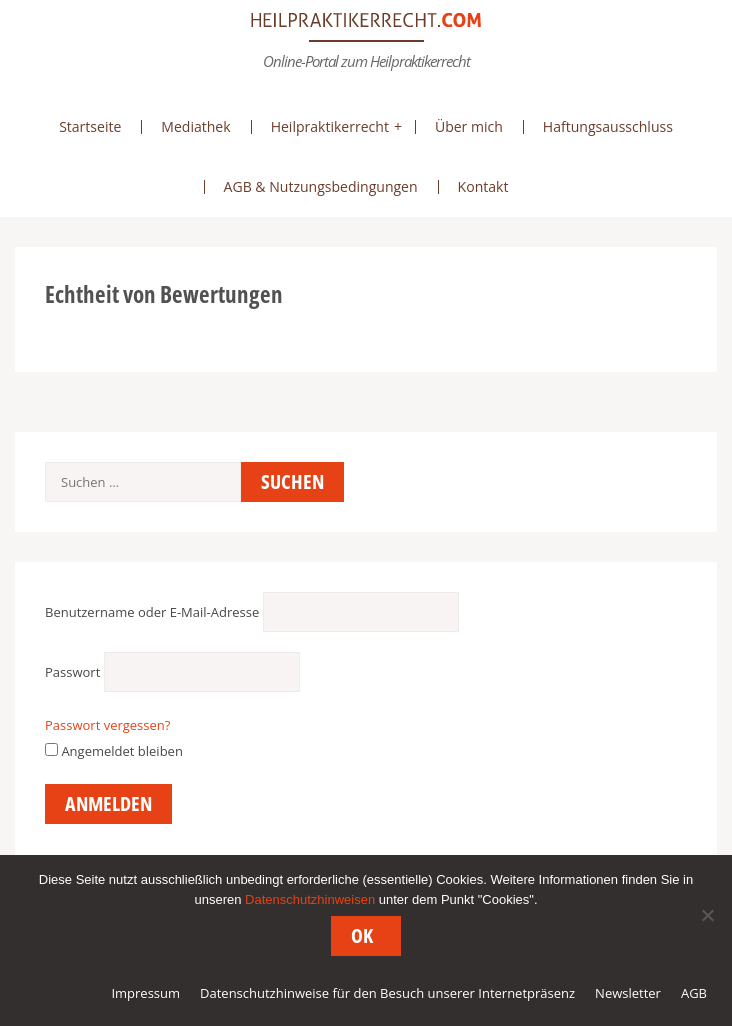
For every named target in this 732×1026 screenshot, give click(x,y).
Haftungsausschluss (608, 126)
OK (362, 935)
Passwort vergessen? (107, 725)
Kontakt (483, 186)
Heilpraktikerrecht (330, 126)
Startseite (90, 126)
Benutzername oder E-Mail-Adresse (152, 612)
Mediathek (195, 126)
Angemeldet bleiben (114, 751)
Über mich (469, 126)
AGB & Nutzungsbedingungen (321, 186)
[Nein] (707, 915)
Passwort (72, 672)
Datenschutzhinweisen (310, 899)
